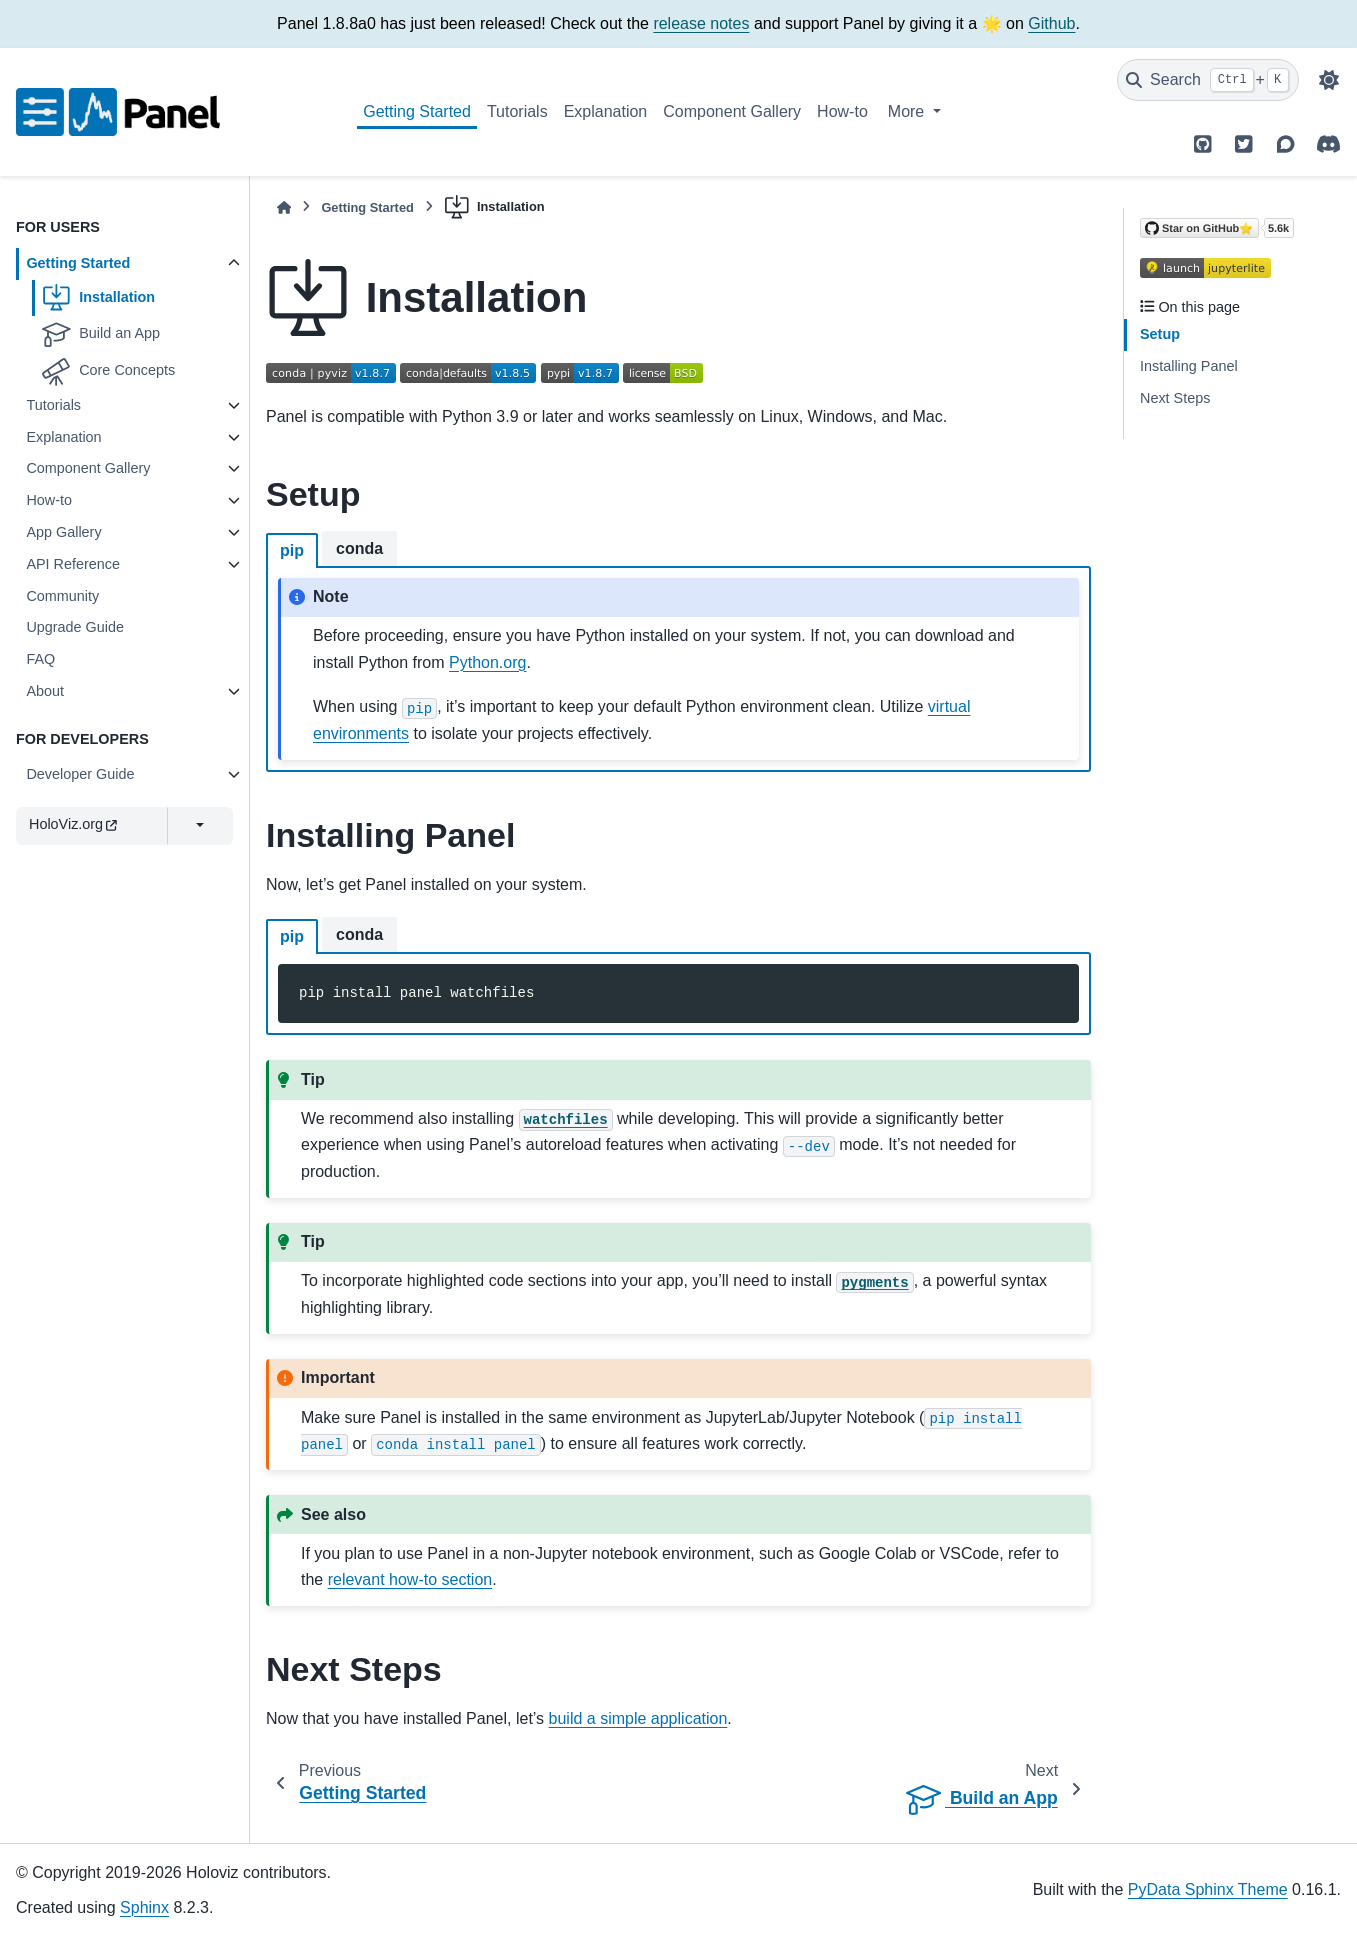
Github (1051, 23)
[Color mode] (1329, 80)
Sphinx (144, 1907)
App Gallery (63, 532)
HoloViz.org (73, 824)
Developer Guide (80, 774)
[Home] (284, 207)
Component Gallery (732, 111)
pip (292, 550)
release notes (701, 23)
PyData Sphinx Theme (1208, 1889)
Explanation (606, 111)
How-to (842, 111)
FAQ (40, 659)
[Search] (1208, 80)
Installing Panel (1189, 366)
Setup (1160, 334)
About (45, 691)
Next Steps (1175, 398)
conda (359, 548)
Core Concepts (108, 371)
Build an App (101, 334)
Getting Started (417, 111)
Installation (98, 298)
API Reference (73, 564)
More (908, 111)
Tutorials (517, 111)
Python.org (487, 662)
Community (62, 596)
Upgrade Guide (75, 627)
